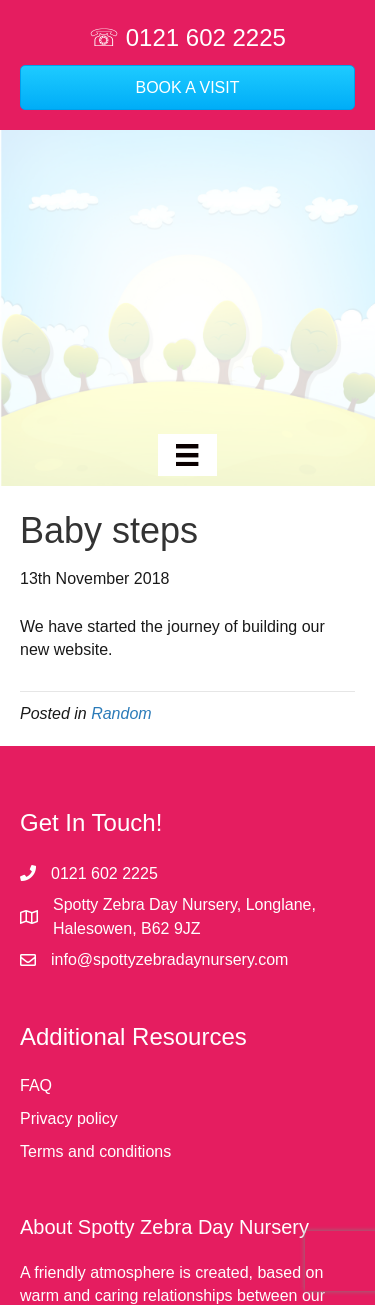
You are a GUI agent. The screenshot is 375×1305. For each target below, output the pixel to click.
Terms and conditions (95, 1151)
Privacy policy (69, 1118)
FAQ (36, 1085)
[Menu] (187, 455)
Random (121, 713)
